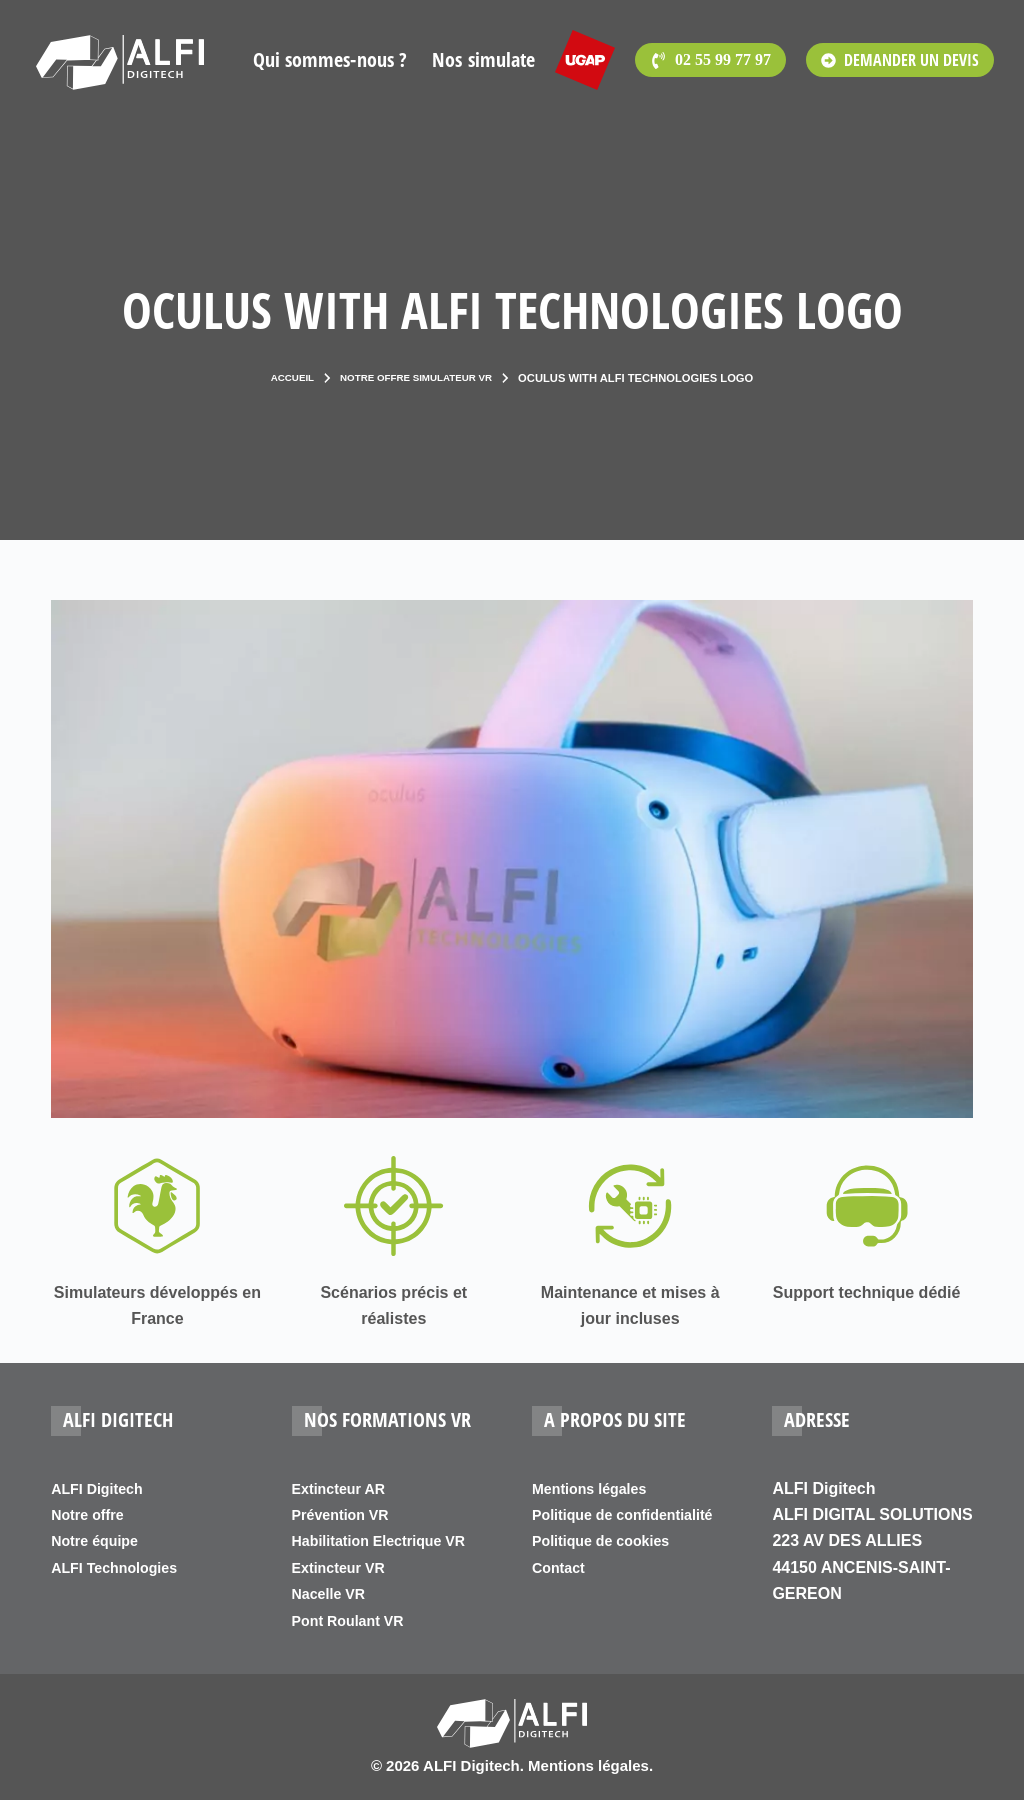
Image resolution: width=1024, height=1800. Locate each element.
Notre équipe (100, 1540)
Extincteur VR (344, 1567)
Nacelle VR (333, 1593)
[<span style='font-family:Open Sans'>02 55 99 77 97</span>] (710, 60)
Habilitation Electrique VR (390, 1540)
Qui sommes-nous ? (330, 59)
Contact (562, 1593)
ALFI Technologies (122, 1567)
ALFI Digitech (102, 1488)
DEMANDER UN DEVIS (900, 60)
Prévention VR (346, 1514)
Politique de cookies (609, 1567)
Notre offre (92, 1514)
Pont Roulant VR (355, 1620)
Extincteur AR (344, 1488)
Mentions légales (596, 1488)
